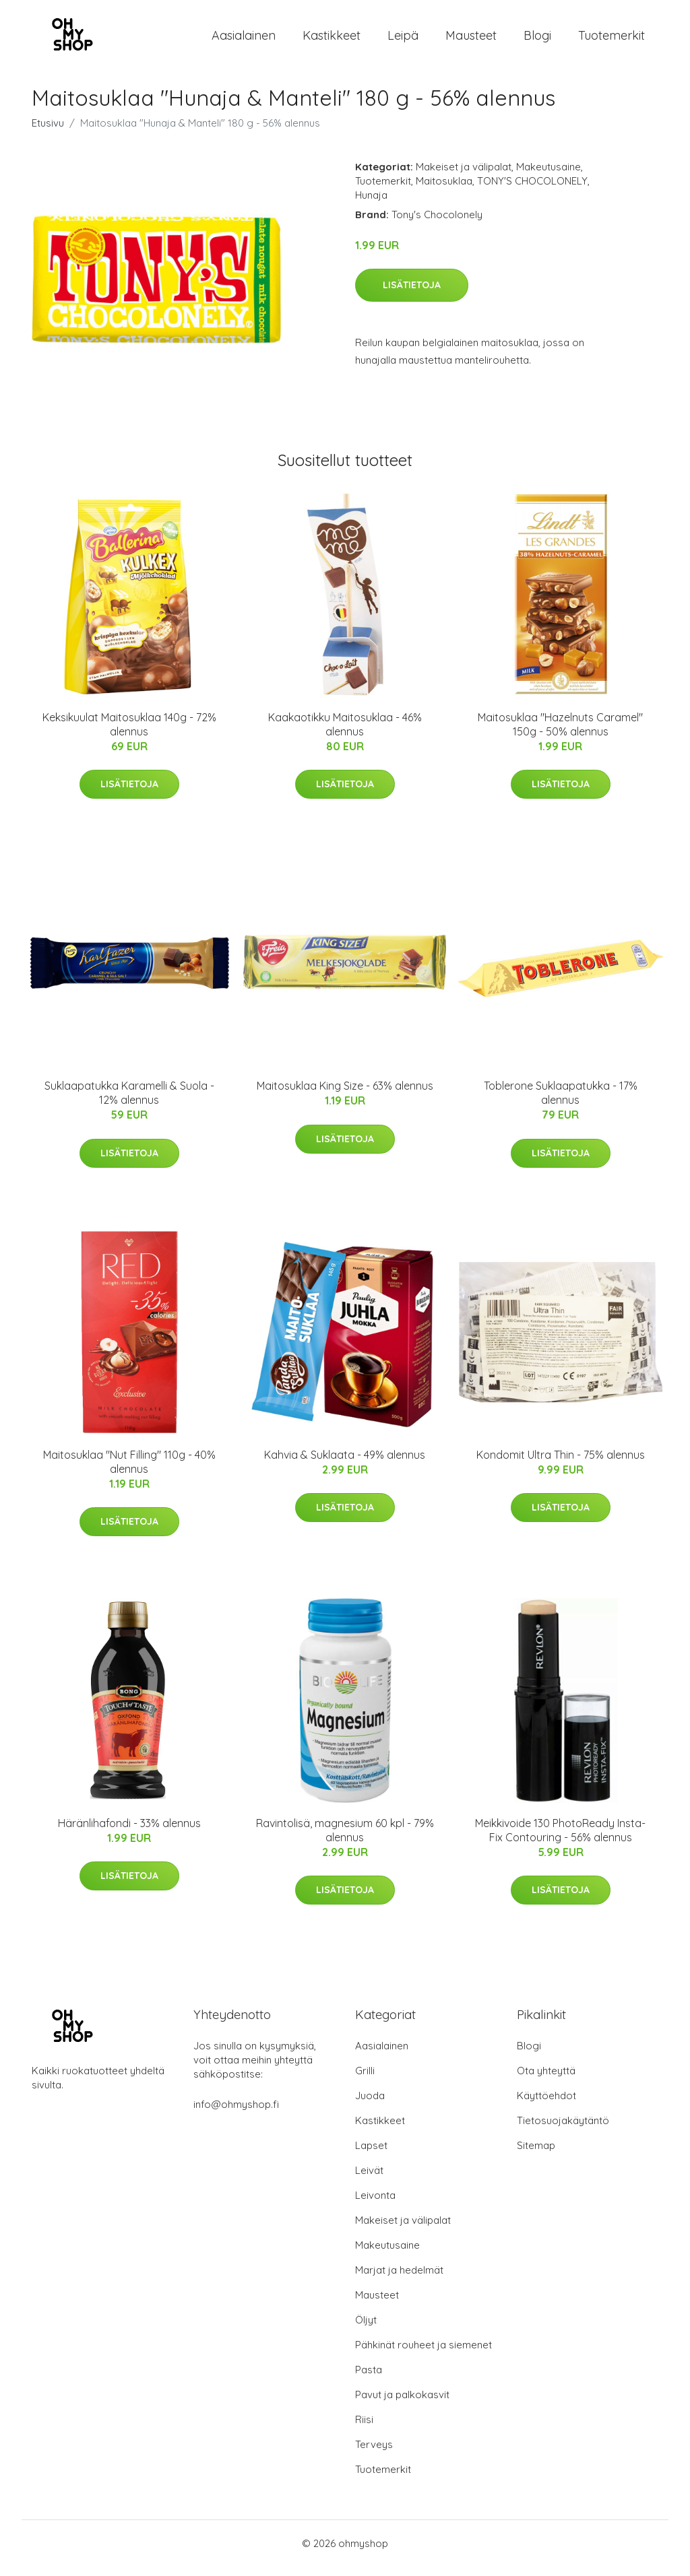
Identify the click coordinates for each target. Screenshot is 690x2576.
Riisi (364, 2428)
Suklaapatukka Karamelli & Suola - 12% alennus (129, 1102)
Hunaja (371, 204)
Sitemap (536, 2154)
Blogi (537, 40)
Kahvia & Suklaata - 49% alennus (344, 1464)
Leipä (402, 40)
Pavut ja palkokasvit (402, 2404)
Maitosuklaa (444, 190)
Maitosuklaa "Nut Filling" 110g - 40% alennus (129, 1471)
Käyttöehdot (546, 2105)
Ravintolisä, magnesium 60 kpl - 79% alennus (345, 1839)
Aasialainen (244, 40)
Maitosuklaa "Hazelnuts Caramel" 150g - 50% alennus (560, 734)
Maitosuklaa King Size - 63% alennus (345, 1095)
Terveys (374, 2453)
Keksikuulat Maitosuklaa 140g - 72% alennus (129, 734)
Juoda (370, 2105)
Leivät (369, 2179)
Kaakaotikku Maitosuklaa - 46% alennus (345, 734)
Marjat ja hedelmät (399, 2279)
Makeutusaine (548, 176)
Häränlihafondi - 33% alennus (129, 1832)
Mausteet (471, 40)
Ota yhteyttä (546, 2080)
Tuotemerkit (611, 40)
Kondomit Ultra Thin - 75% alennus (560, 1464)
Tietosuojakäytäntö (563, 2129)
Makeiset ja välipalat (463, 176)
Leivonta (375, 2204)
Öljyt (366, 2329)
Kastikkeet (331, 40)
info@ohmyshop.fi (236, 2113)
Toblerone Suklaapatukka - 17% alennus (560, 1102)
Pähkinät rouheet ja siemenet (423, 2354)
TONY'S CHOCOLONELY (532, 190)
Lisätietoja (412, 294)
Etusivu (48, 132)
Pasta (368, 2379)
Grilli (365, 2080)
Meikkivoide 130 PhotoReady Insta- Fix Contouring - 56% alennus (560, 1839)
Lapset (371, 2154)
